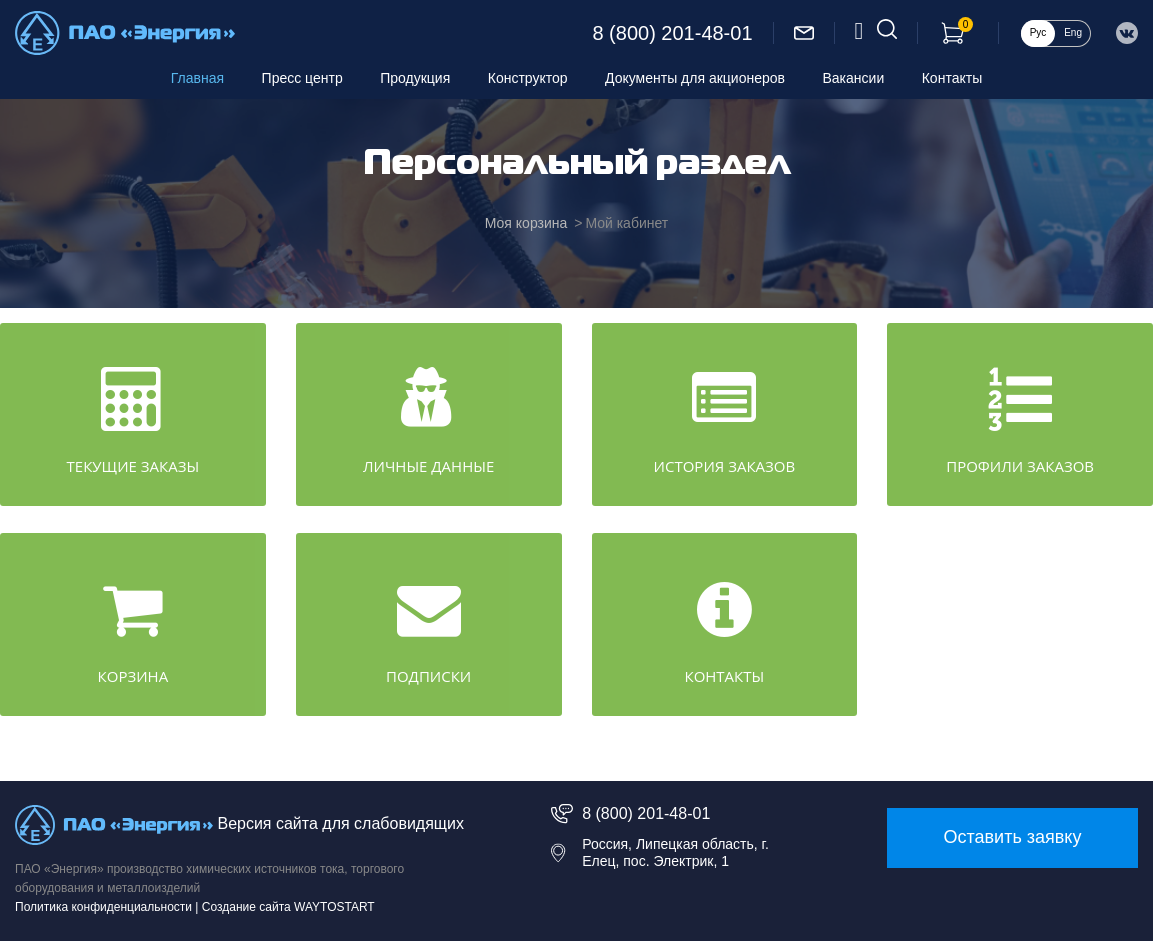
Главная (197, 78)
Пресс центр (302, 78)
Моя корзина (526, 223)
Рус (1038, 32)
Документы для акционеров (695, 78)
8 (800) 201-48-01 (672, 33)
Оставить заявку (1012, 837)
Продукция (415, 78)
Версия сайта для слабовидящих (340, 824)
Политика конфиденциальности (103, 907)
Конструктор (528, 78)
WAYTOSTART (334, 907)
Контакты (952, 78)
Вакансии (854, 78)
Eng (1073, 32)
